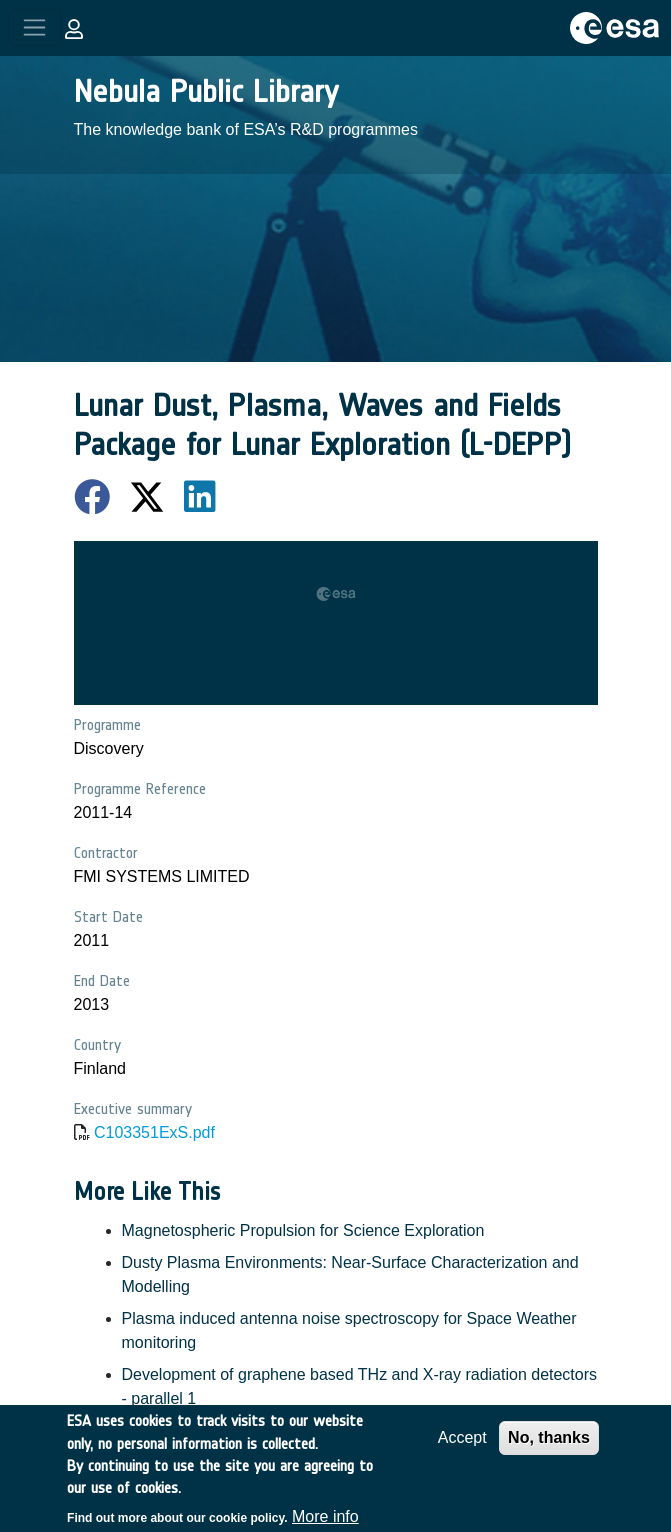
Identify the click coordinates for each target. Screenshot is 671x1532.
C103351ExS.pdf (154, 1132)
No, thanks (549, 1447)
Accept (462, 1447)
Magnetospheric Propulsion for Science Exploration (303, 1230)
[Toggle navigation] (34, 27)
